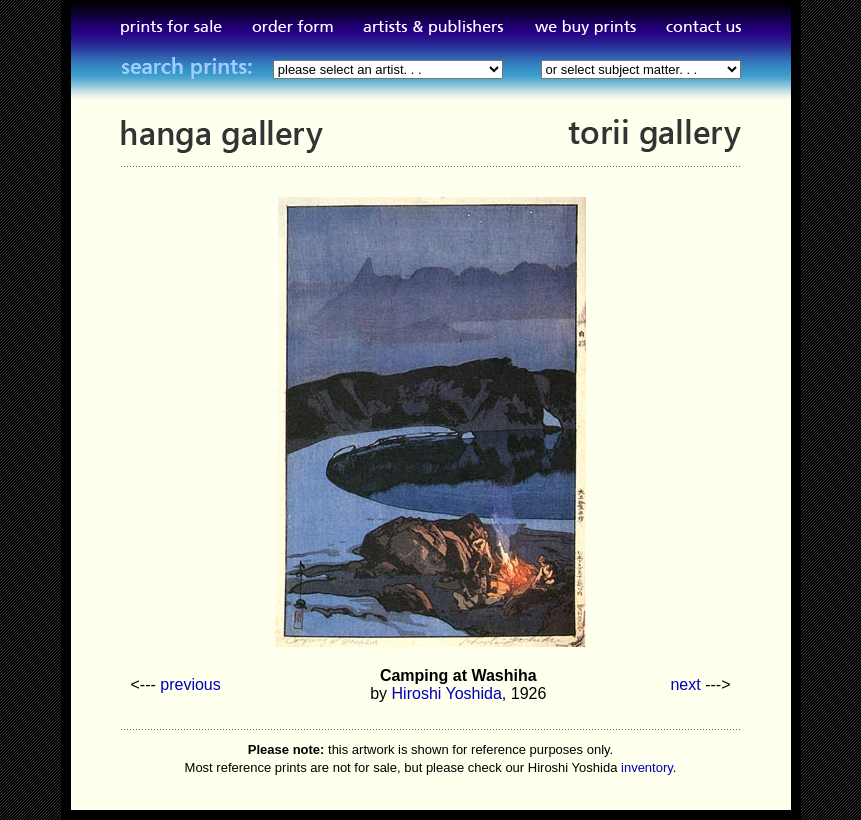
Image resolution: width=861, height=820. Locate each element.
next (685, 684)
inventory (647, 767)
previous (190, 684)
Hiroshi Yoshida (447, 693)
